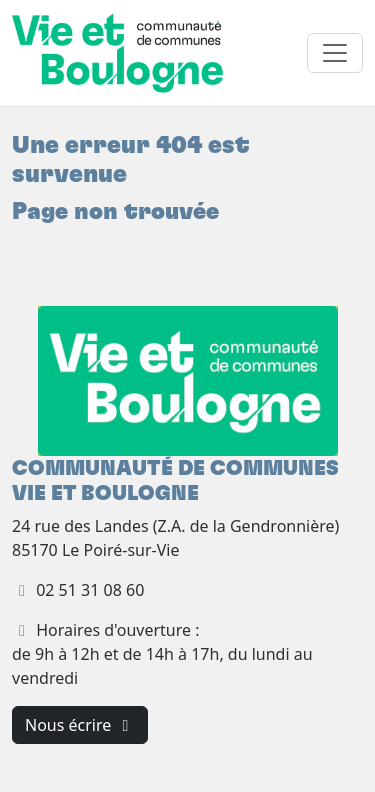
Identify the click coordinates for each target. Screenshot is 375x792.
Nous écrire (80, 725)
